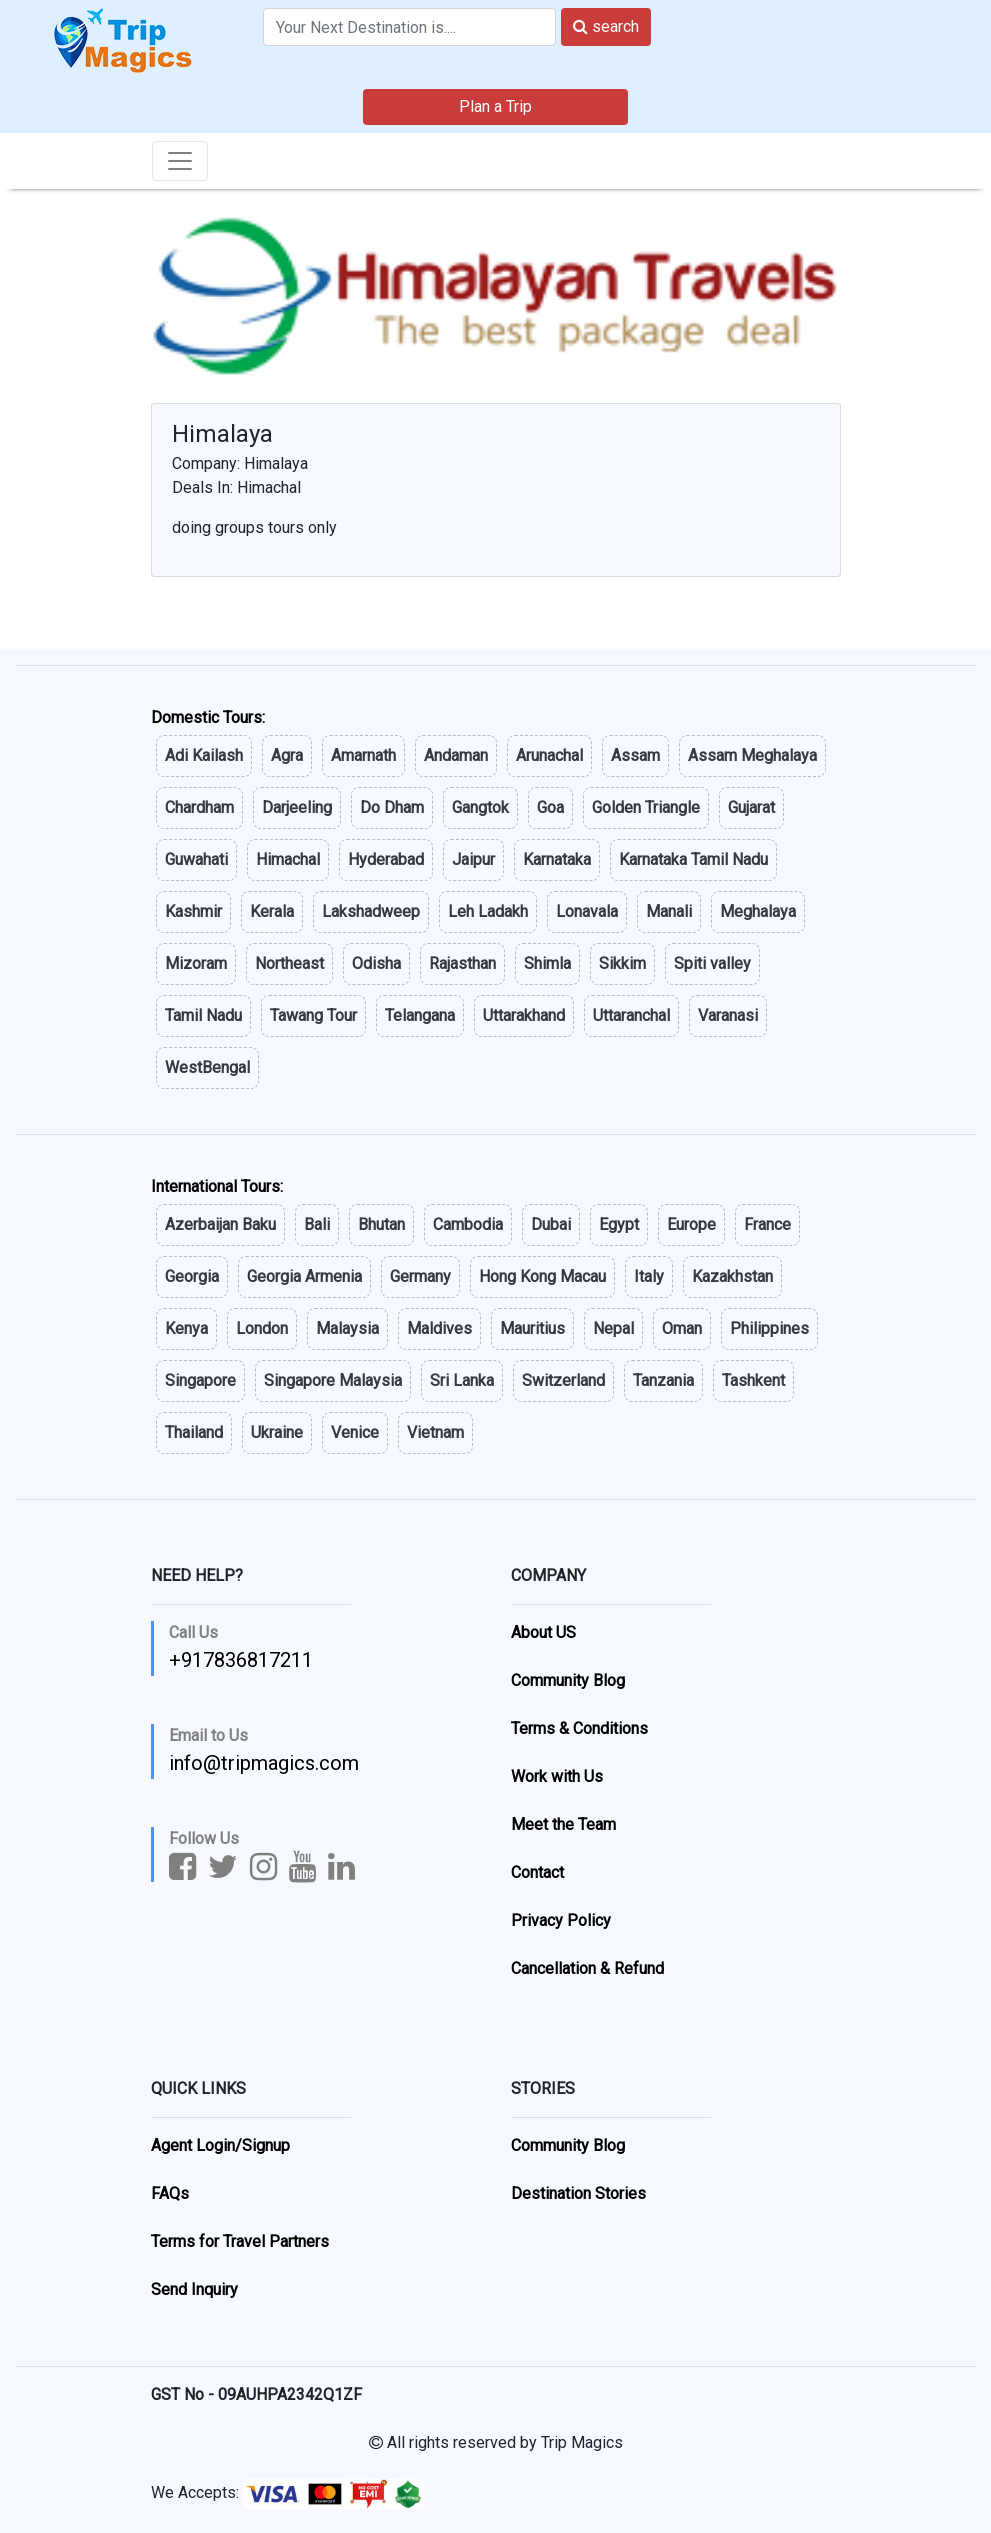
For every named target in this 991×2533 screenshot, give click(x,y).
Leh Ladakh (488, 911)
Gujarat (751, 807)
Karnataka (557, 859)
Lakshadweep (371, 911)
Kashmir (193, 911)
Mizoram (196, 963)
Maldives (439, 1328)
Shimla (547, 963)
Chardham (199, 807)
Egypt (619, 1224)
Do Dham (392, 807)
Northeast (289, 963)
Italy (649, 1276)
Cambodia (468, 1224)
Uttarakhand (524, 1015)
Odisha (376, 963)
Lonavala (587, 911)
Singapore (200, 1380)
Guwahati (196, 859)
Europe (691, 1224)
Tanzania (663, 1380)
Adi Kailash (204, 755)
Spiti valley (712, 963)
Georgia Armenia (304, 1276)
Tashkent (753, 1380)
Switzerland (563, 1380)
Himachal (288, 859)
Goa (550, 807)
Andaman (456, 755)
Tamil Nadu (203, 1015)
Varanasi (728, 1015)
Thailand (194, 1432)
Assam (635, 755)
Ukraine (277, 1432)
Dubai (551, 1224)
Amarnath (363, 755)
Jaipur (473, 859)
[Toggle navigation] (180, 161)
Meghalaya (758, 911)
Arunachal (549, 755)
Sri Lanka (462, 1380)
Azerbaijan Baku (220, 1224)
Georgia (192, 1276)
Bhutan (381, 1224)
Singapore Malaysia (333, 1380)
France (767, 1224)
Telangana (420, 1015)
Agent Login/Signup (220, 2145)
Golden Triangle (646, 807)
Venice (355, 1432)
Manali (669, 911)
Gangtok (480, 807)
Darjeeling (297, 807)
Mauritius (532, 1328)
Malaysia (347, 1328)
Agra (287, 755)
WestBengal (207, 1067)
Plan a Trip (495, 106)
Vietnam (435, 1432)
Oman (682, 1328)
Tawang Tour (313, 1015)
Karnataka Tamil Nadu (693, 859)
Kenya (186, 1328)
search (606, 26)
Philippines (769, 1328)
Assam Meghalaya (752, 755)
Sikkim (622, 963)
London (262, 1328)
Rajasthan (462, 963)
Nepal (613, 1328)
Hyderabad (386, 859)
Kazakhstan (732, 1276)
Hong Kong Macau (542, 1276)
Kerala (272, 911)
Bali (317, 1224)
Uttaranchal (631, 1015)
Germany (420, 1276)
